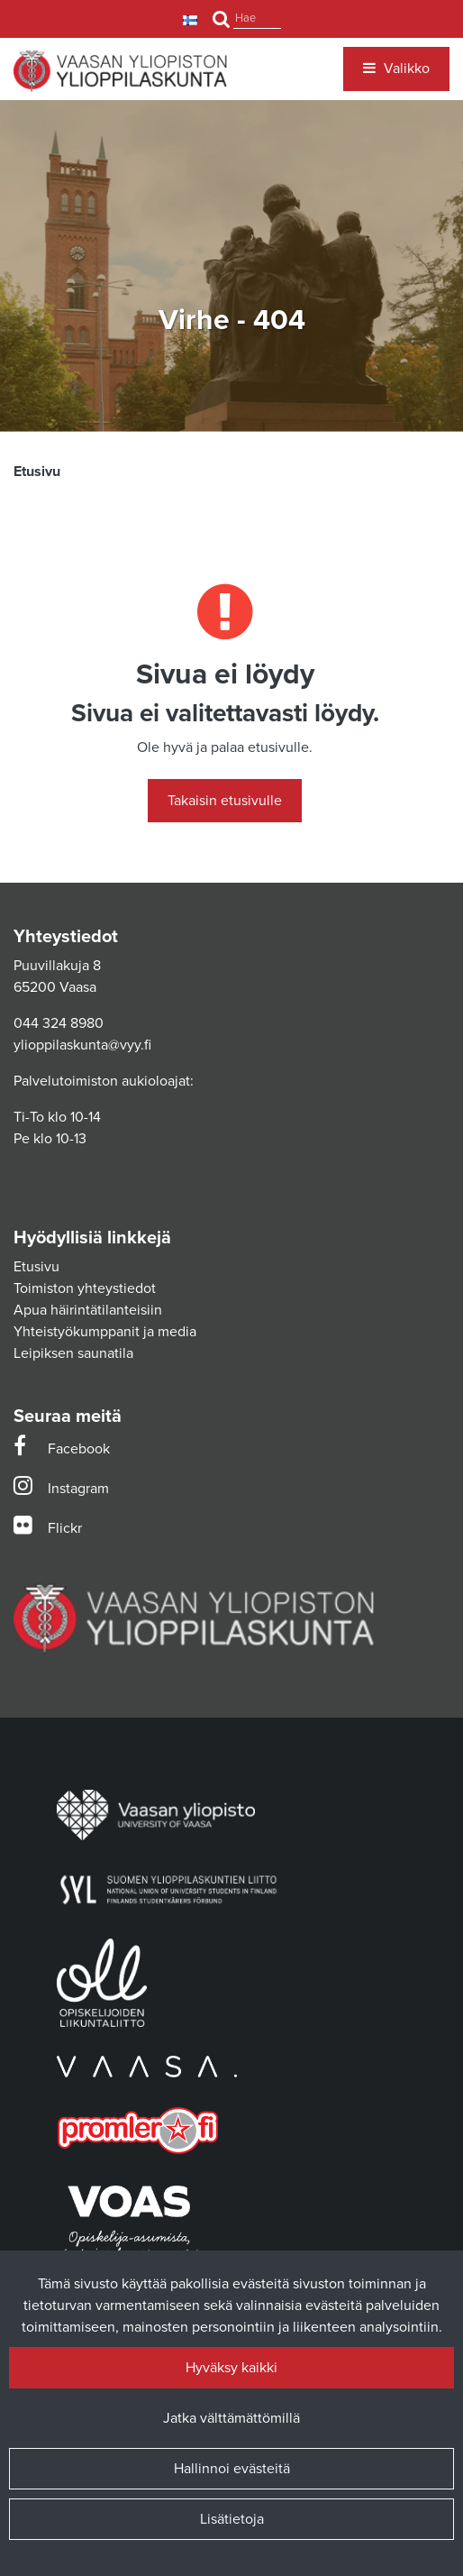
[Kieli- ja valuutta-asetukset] (192, 19)
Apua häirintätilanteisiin (88, 1310)
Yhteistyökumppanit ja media (105, 1332)
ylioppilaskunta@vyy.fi (82, 1045)
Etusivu (36, 1267)
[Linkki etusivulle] (120, 71)
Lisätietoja (232, 2519)
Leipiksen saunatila (73, 1353)
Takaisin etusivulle (225, 801)
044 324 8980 (59, 1023)
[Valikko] (396, 68)
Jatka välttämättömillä (231, 2418)
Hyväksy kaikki (231, 2368)
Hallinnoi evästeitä (232, 2469)
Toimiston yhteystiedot (85, 1288)
